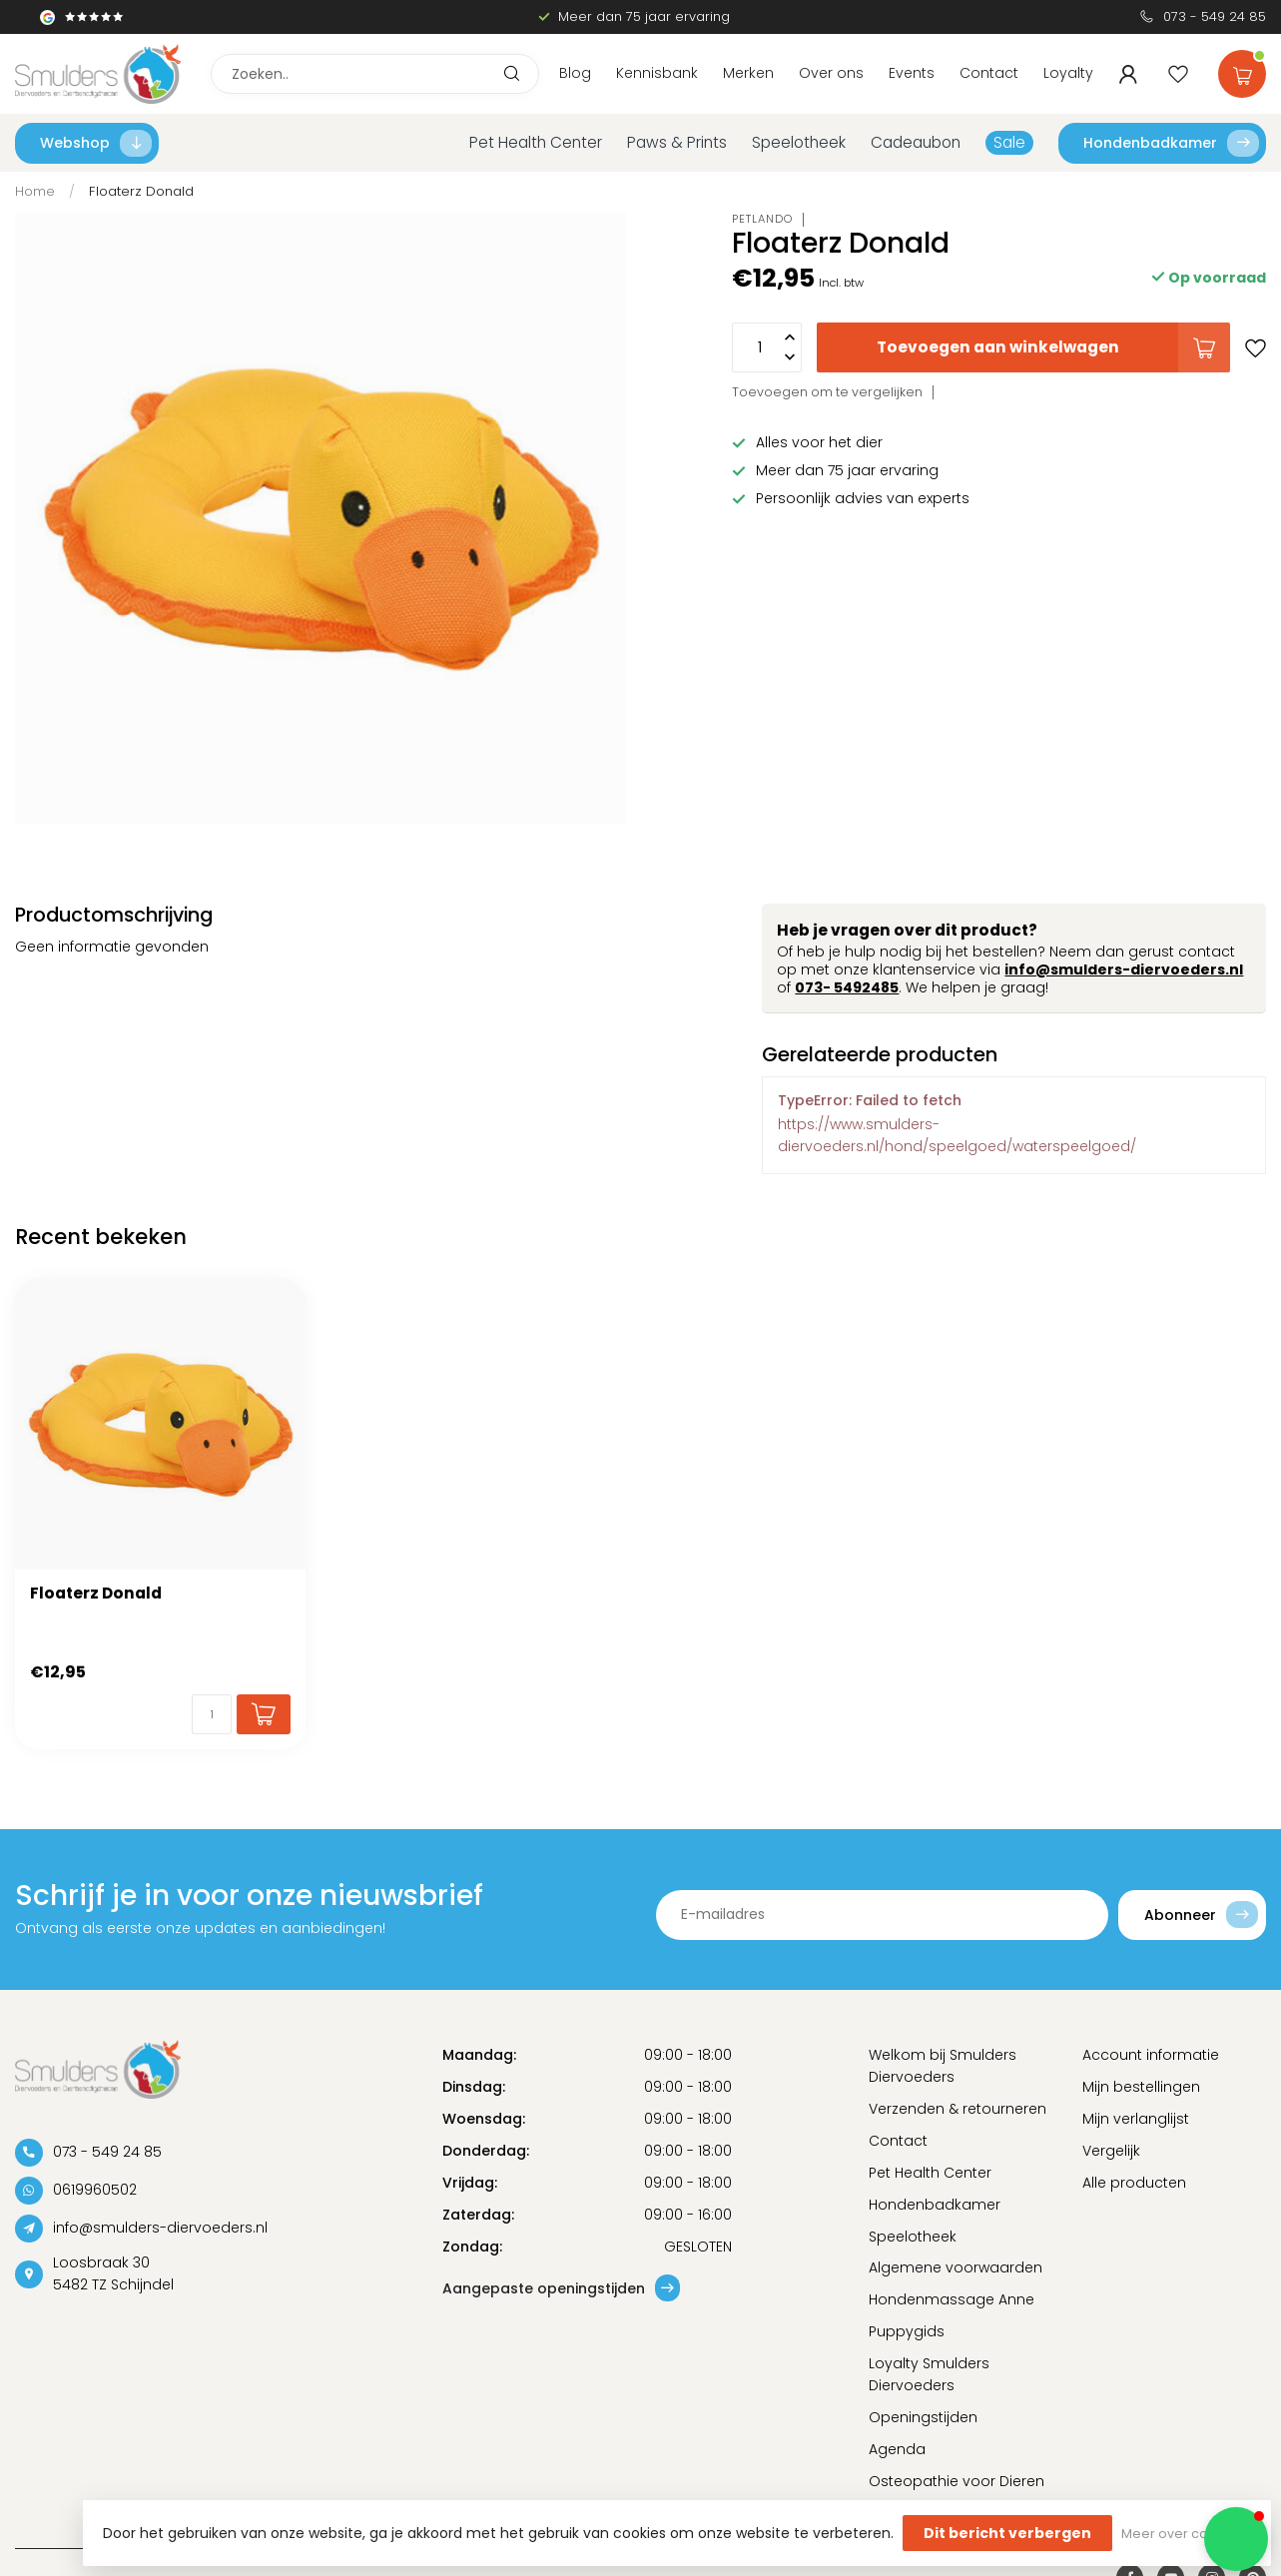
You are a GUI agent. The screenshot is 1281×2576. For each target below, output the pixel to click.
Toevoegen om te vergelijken (827, 391)
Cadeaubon (916, 142)
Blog (575, 73)
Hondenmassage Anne (951, 2299)
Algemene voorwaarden (955, 2267)
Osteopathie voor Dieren (956, 2481)
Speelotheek (799, 142)
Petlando (762, 219)
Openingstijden (923, 2417)
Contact (989, 73)
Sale (1009, 142)
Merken (748, 73)
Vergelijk (1111, 2151)
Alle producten (1134, 2183)
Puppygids (907, 2331)
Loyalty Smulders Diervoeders (929, 2374)
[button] (1236, 2539)
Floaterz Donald (141, 191)
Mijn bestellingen (1141, 2087)
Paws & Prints (677, 142)
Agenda (897, 2449)
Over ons (831, 73)
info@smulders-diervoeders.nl (1123, 969)
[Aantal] (212, 1714)
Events (912, 73)
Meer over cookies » (1186, 2533)
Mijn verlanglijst (1135, 2119)
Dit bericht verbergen (1007, 2533)
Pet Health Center (535, 142)
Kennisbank (657, 73)
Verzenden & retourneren (957, 2109)
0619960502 (95, 2191)
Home (35, 191)
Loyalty (1068, 73)
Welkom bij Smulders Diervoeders (942, 2066)
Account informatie (1150, 2055)
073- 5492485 (847, 987)
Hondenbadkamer (1171, 143)
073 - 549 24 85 (1214, 16)
